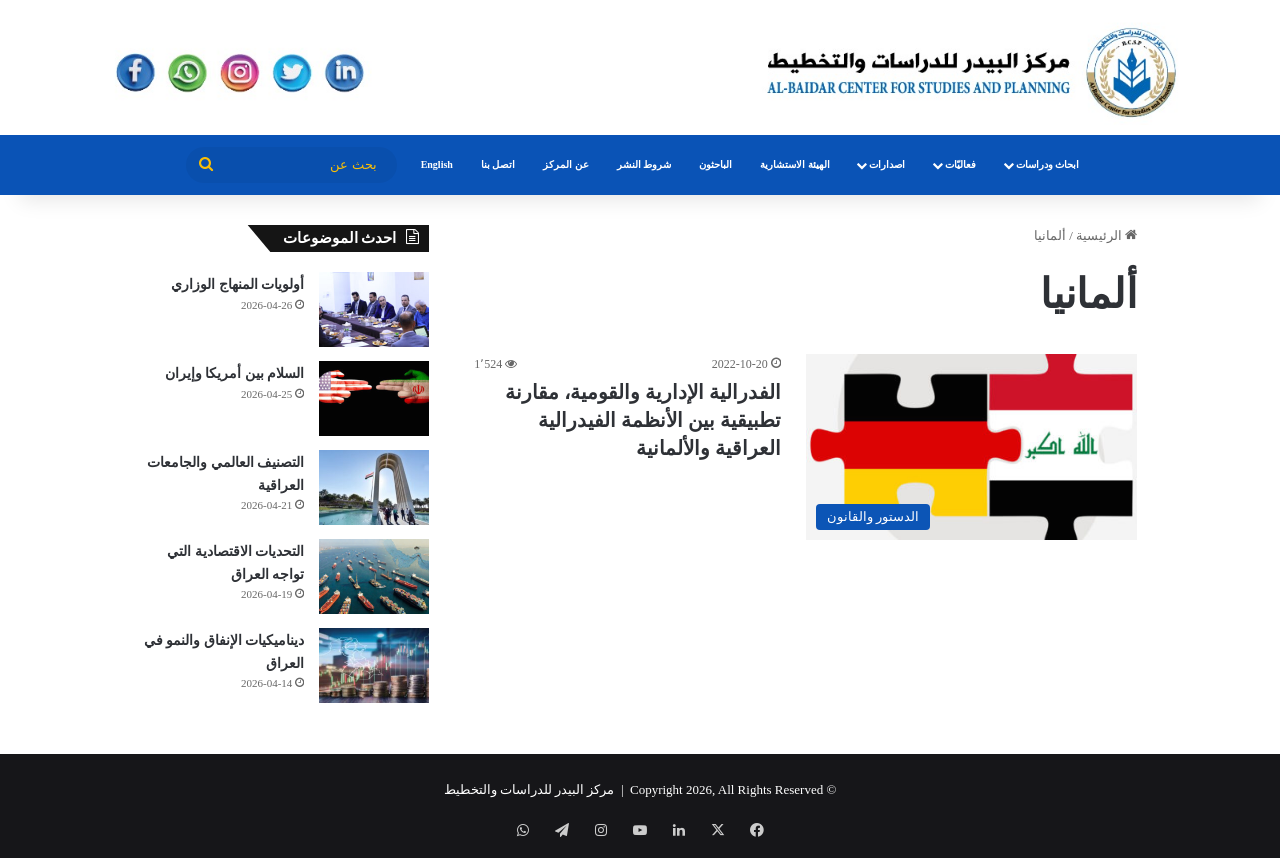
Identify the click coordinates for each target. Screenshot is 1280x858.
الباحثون (715, 164)
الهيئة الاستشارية (795, 164)
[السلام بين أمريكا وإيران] (374, 398)
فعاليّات (960, 164)
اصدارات (887, 164)
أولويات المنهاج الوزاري (237, 284)
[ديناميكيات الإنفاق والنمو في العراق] (374, 665)
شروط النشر (644, 164)
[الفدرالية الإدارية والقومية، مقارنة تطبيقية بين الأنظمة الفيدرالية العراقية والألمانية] (971, 447)
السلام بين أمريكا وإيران (235, 373)
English (437, 164)
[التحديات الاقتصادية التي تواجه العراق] (374, 576)
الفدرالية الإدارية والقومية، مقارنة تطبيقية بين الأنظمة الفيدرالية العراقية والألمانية (643, 420)
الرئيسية (1106, 235)
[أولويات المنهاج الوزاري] (374, 309)
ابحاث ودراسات (1048, 164)
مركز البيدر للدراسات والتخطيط (529, 789)
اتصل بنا (498, 164)
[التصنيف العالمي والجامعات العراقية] (374, 487)
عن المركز (566, 164)
